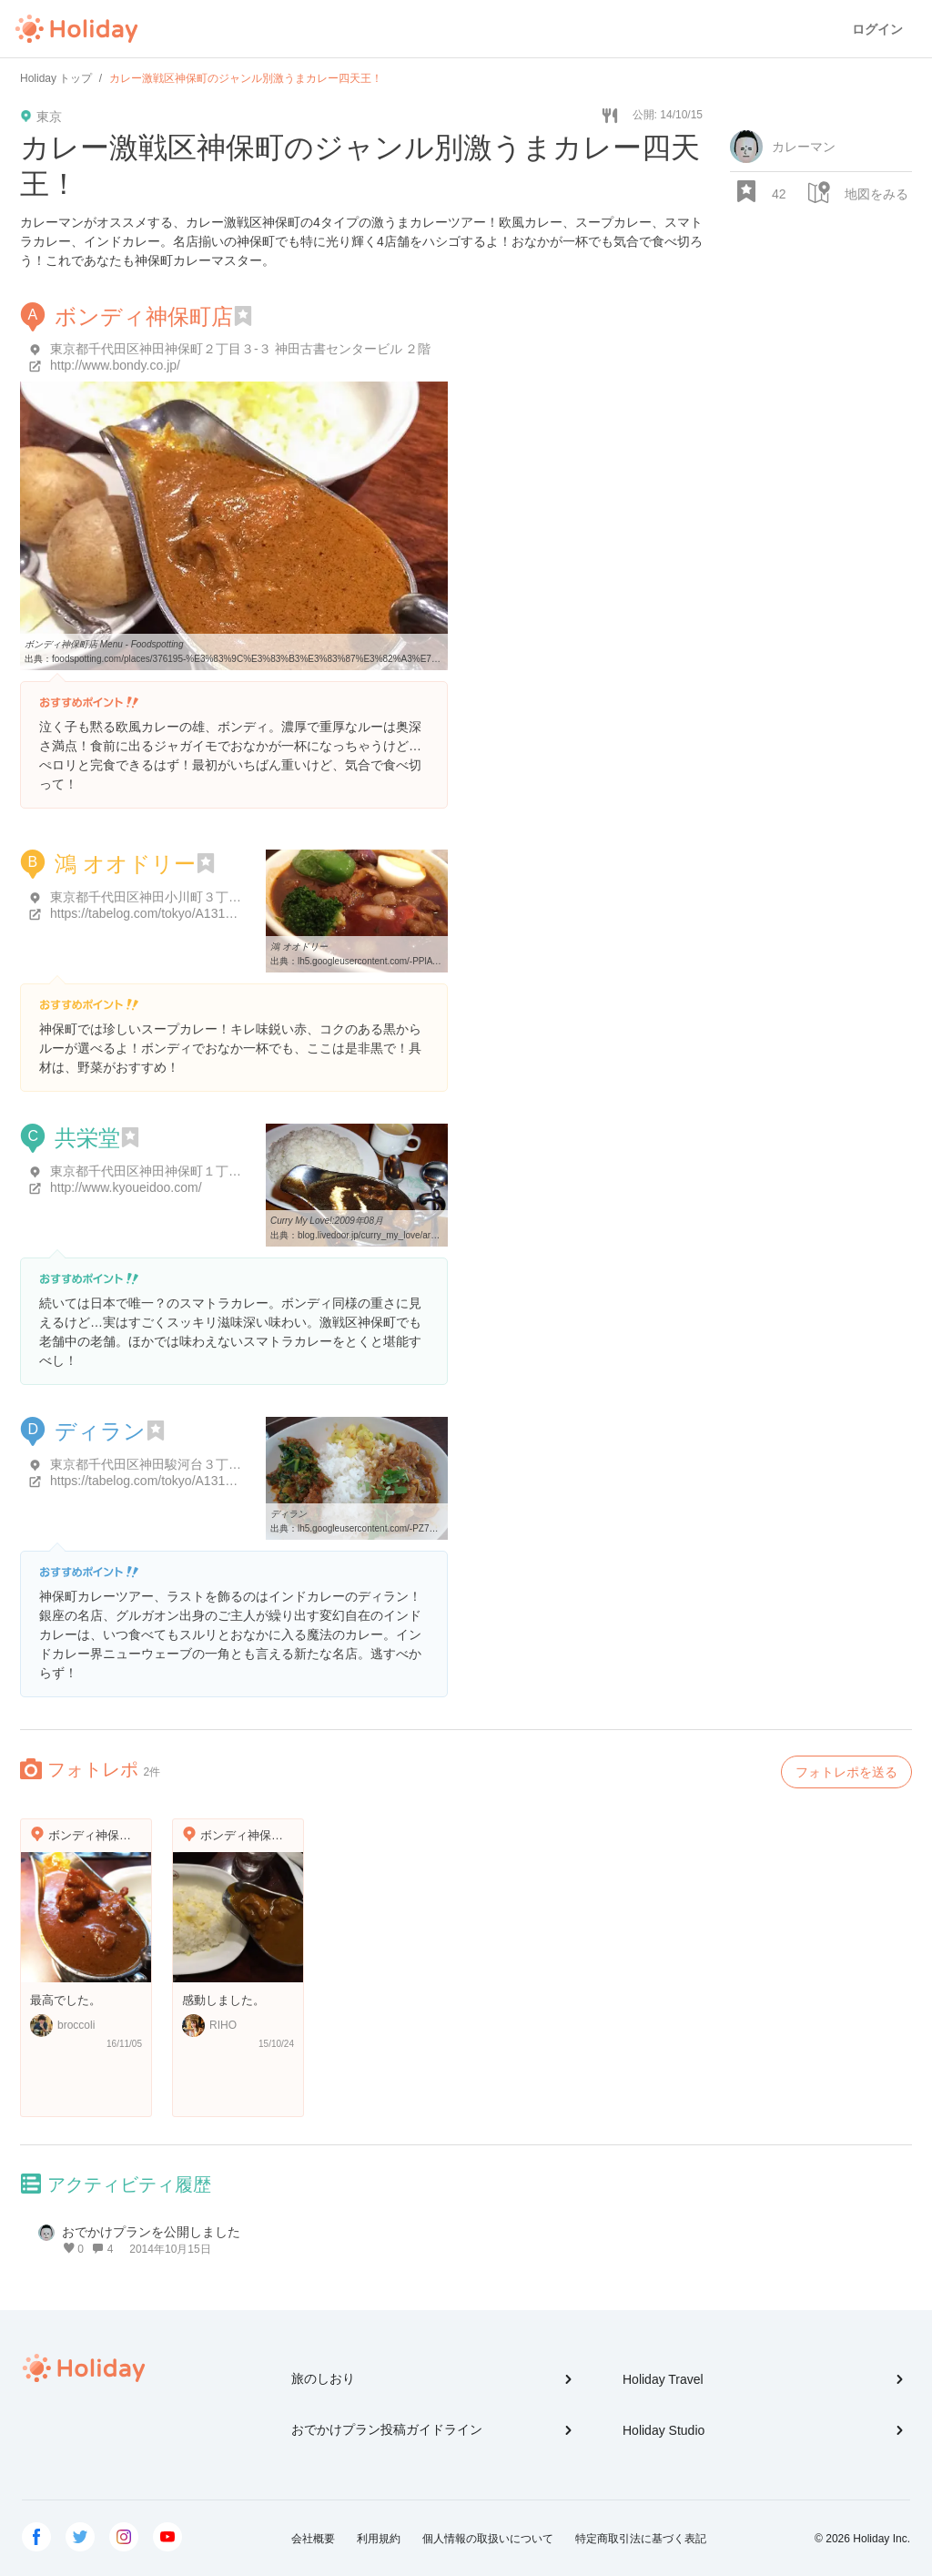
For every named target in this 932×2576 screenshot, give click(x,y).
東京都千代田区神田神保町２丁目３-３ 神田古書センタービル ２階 (240, 348)
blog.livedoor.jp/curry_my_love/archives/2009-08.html (405, 1235)
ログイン (877, 29)
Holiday (76, 29)
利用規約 (378, 2538)
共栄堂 (87, 1137)
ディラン (100, 1431)
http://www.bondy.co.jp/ (115, 365)
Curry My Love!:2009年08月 (326, 1221)
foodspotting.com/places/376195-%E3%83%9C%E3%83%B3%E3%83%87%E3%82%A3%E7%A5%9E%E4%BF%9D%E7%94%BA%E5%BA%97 (347, 659)
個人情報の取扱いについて (487, 2538)
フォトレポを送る (846, 1772)
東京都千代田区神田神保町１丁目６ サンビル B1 (189, 1171)
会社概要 (313, 2538)
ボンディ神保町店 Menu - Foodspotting (104, 644)
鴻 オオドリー (125, 863)
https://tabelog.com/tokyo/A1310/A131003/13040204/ (200, 913)
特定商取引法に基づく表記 (640, 2538)
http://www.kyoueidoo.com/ (126, 1187)
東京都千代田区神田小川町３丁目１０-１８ (173, 897)
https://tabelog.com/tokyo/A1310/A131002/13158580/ (200, 1480)
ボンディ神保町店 (144, 316)
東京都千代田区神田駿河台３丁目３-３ (160, 1464)
